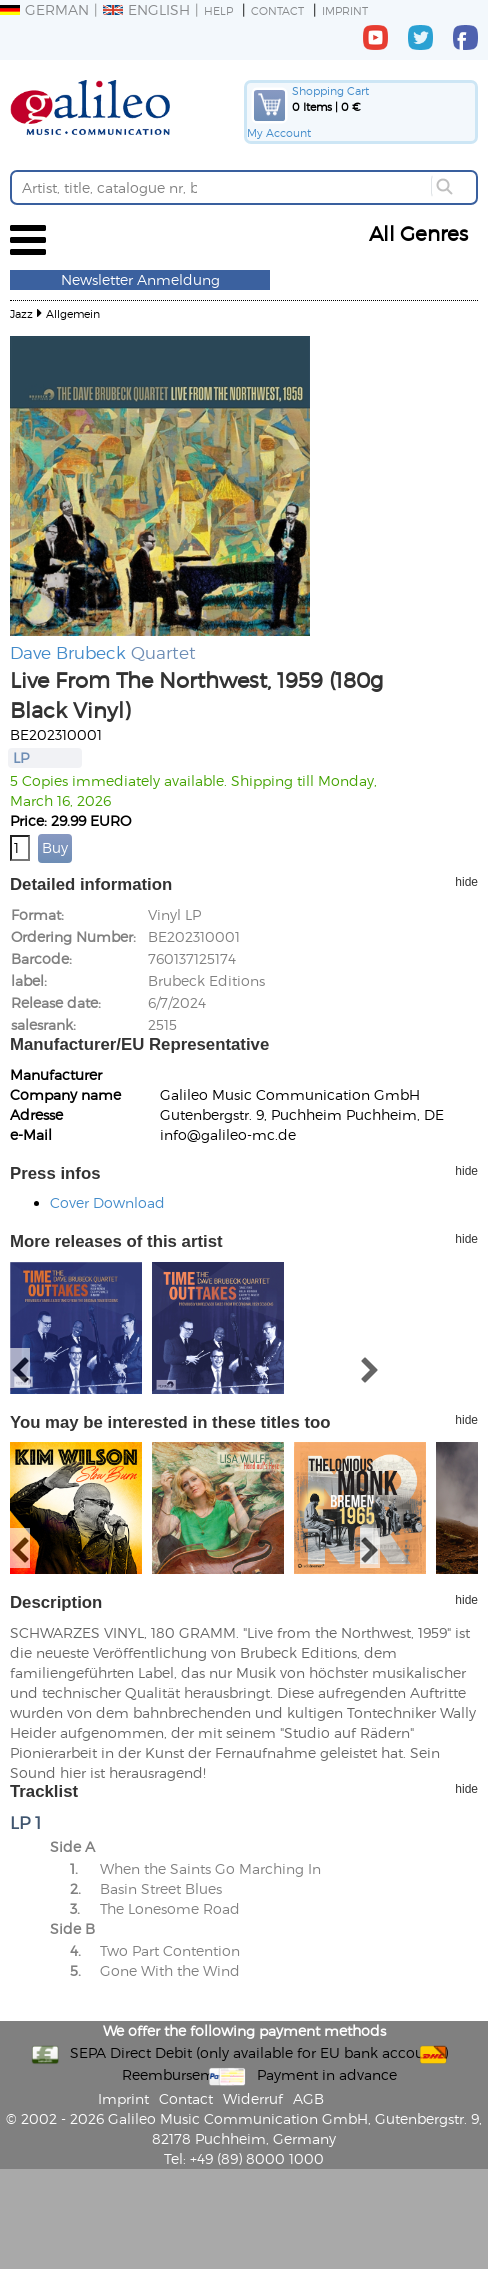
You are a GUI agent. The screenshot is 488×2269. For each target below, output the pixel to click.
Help (218, 10)
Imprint (345, 10)
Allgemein (73, 313)
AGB (308, 2098)
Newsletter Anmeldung (140, 279)
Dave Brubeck (68, 652)
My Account (279, 132)
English (146, 9)
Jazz (21, 313)
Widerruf (253, 2098)
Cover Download (107, 1202)
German (44, 9)
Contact (277, 10)
